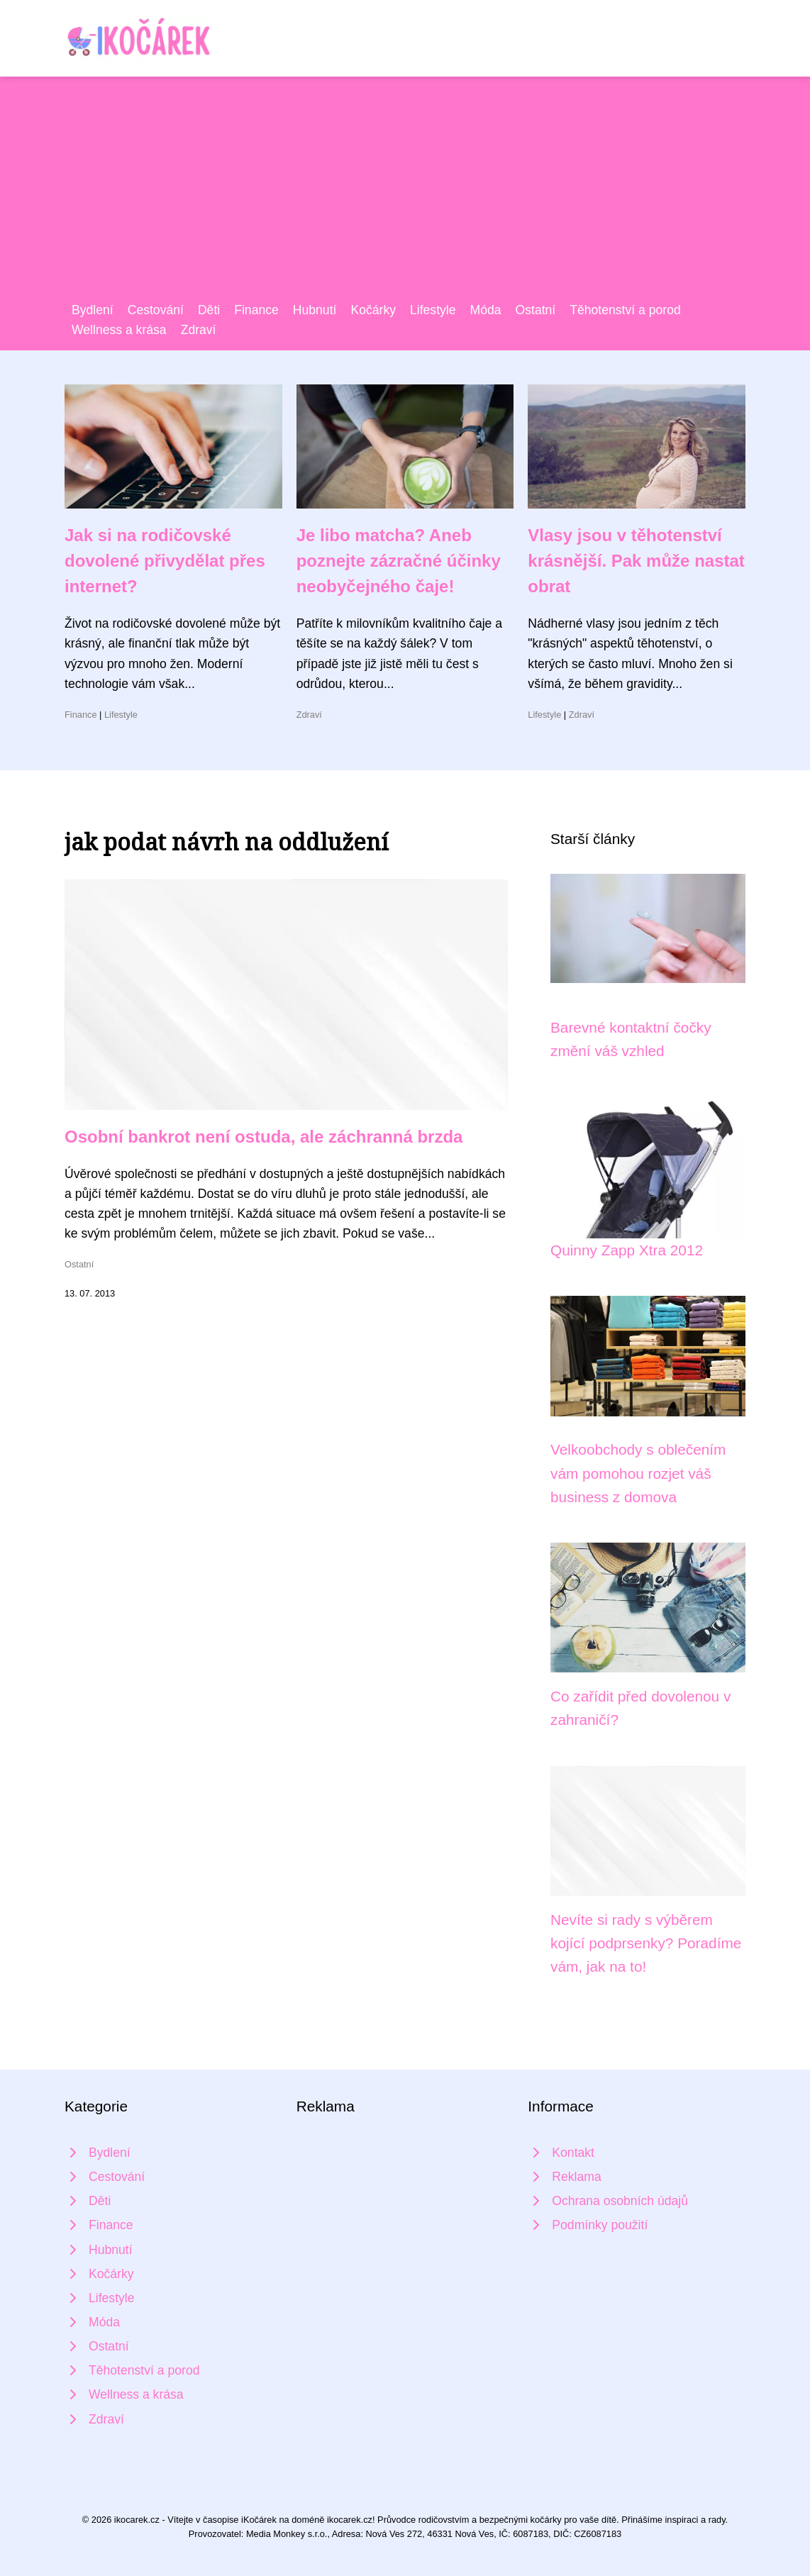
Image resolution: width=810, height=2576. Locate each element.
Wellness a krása (119, 330)
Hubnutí (315, 310)
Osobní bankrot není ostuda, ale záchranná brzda (263, 1136)
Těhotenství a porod (625, 310)
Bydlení (92, 310)
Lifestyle (433, 310)
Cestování (156, 310)
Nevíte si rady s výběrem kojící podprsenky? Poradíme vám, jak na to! (645, 1943)
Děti (209, 310)
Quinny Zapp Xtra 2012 (626, 1250)
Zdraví (198, 330)
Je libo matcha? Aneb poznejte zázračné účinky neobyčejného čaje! (398, 561)
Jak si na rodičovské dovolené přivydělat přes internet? (165, 561)
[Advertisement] (405, 193)
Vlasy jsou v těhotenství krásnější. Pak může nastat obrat (636, 561)
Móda (485, 310)
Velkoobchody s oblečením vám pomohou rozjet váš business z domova (638, 1473)
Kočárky (373, 310)
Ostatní (536, 310)
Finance (256, 310)
